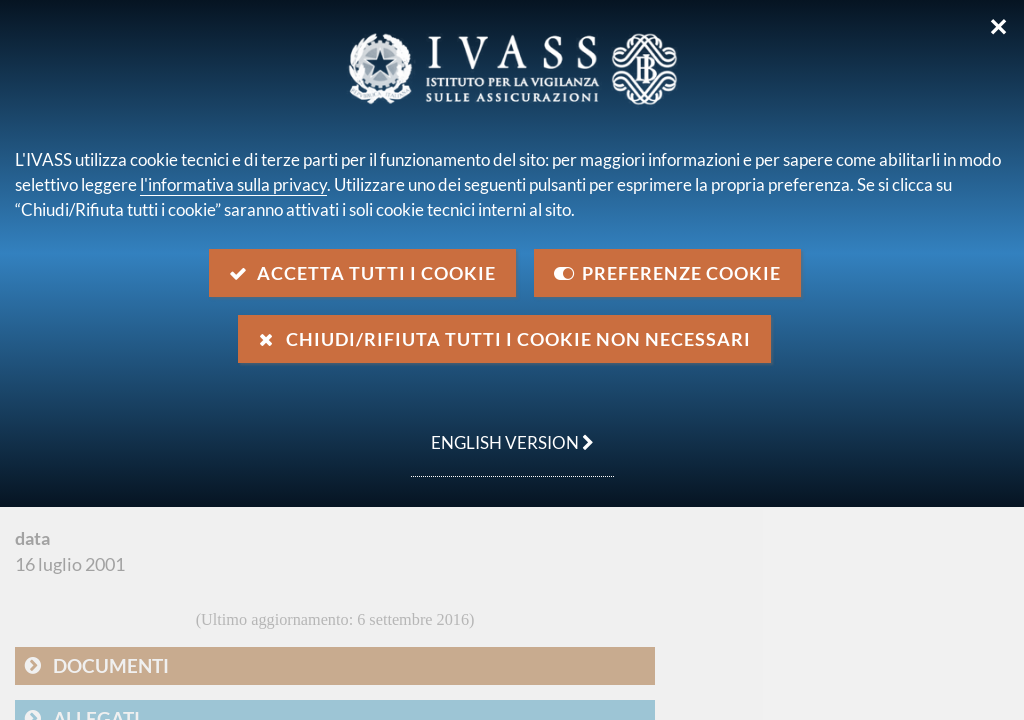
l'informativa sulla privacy (233, 184)
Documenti (111, 665)
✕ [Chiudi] (998, 27)
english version (502, 432)
